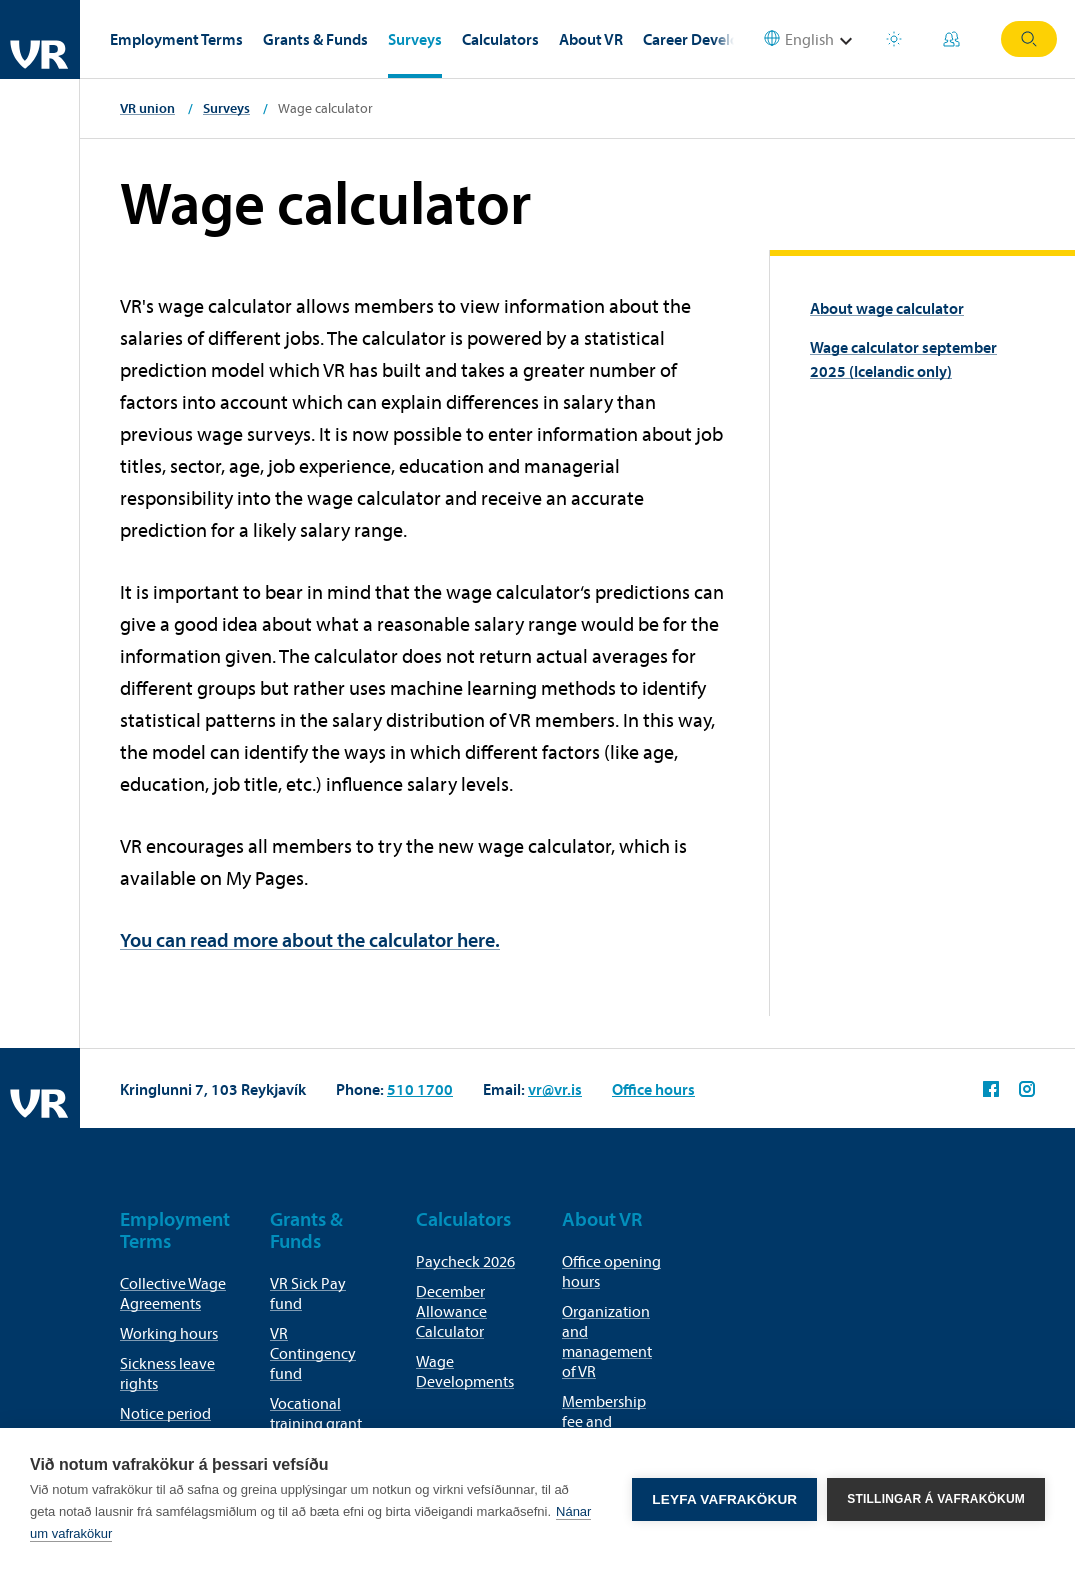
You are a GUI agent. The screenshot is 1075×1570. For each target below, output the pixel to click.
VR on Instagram (1027, 1089)
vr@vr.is (555, 1089)
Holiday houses (894, 39)
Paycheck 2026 (465, 1261)
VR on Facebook (991, 1089)
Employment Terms (176, 39)
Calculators (500, 39)
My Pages (951, 39)
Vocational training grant (316, 1413)
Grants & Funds (315, 39)
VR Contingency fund (313, 1353)
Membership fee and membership (604, 1421)
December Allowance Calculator (451, 1311)
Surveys (415, 39)
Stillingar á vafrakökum (936, 1499)
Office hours (653, 1089)
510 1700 (420, 1089)
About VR (591, 39)
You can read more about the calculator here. (310, 939)
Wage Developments (465, 1371)
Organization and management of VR (607, 1341)
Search (1029, 39)
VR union (147, 108)
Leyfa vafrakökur (724, 1499)
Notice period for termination (170, 1423)
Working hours (169, 1333)
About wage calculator (887, 308)
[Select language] (811, 39)
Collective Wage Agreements (173, 1293)
